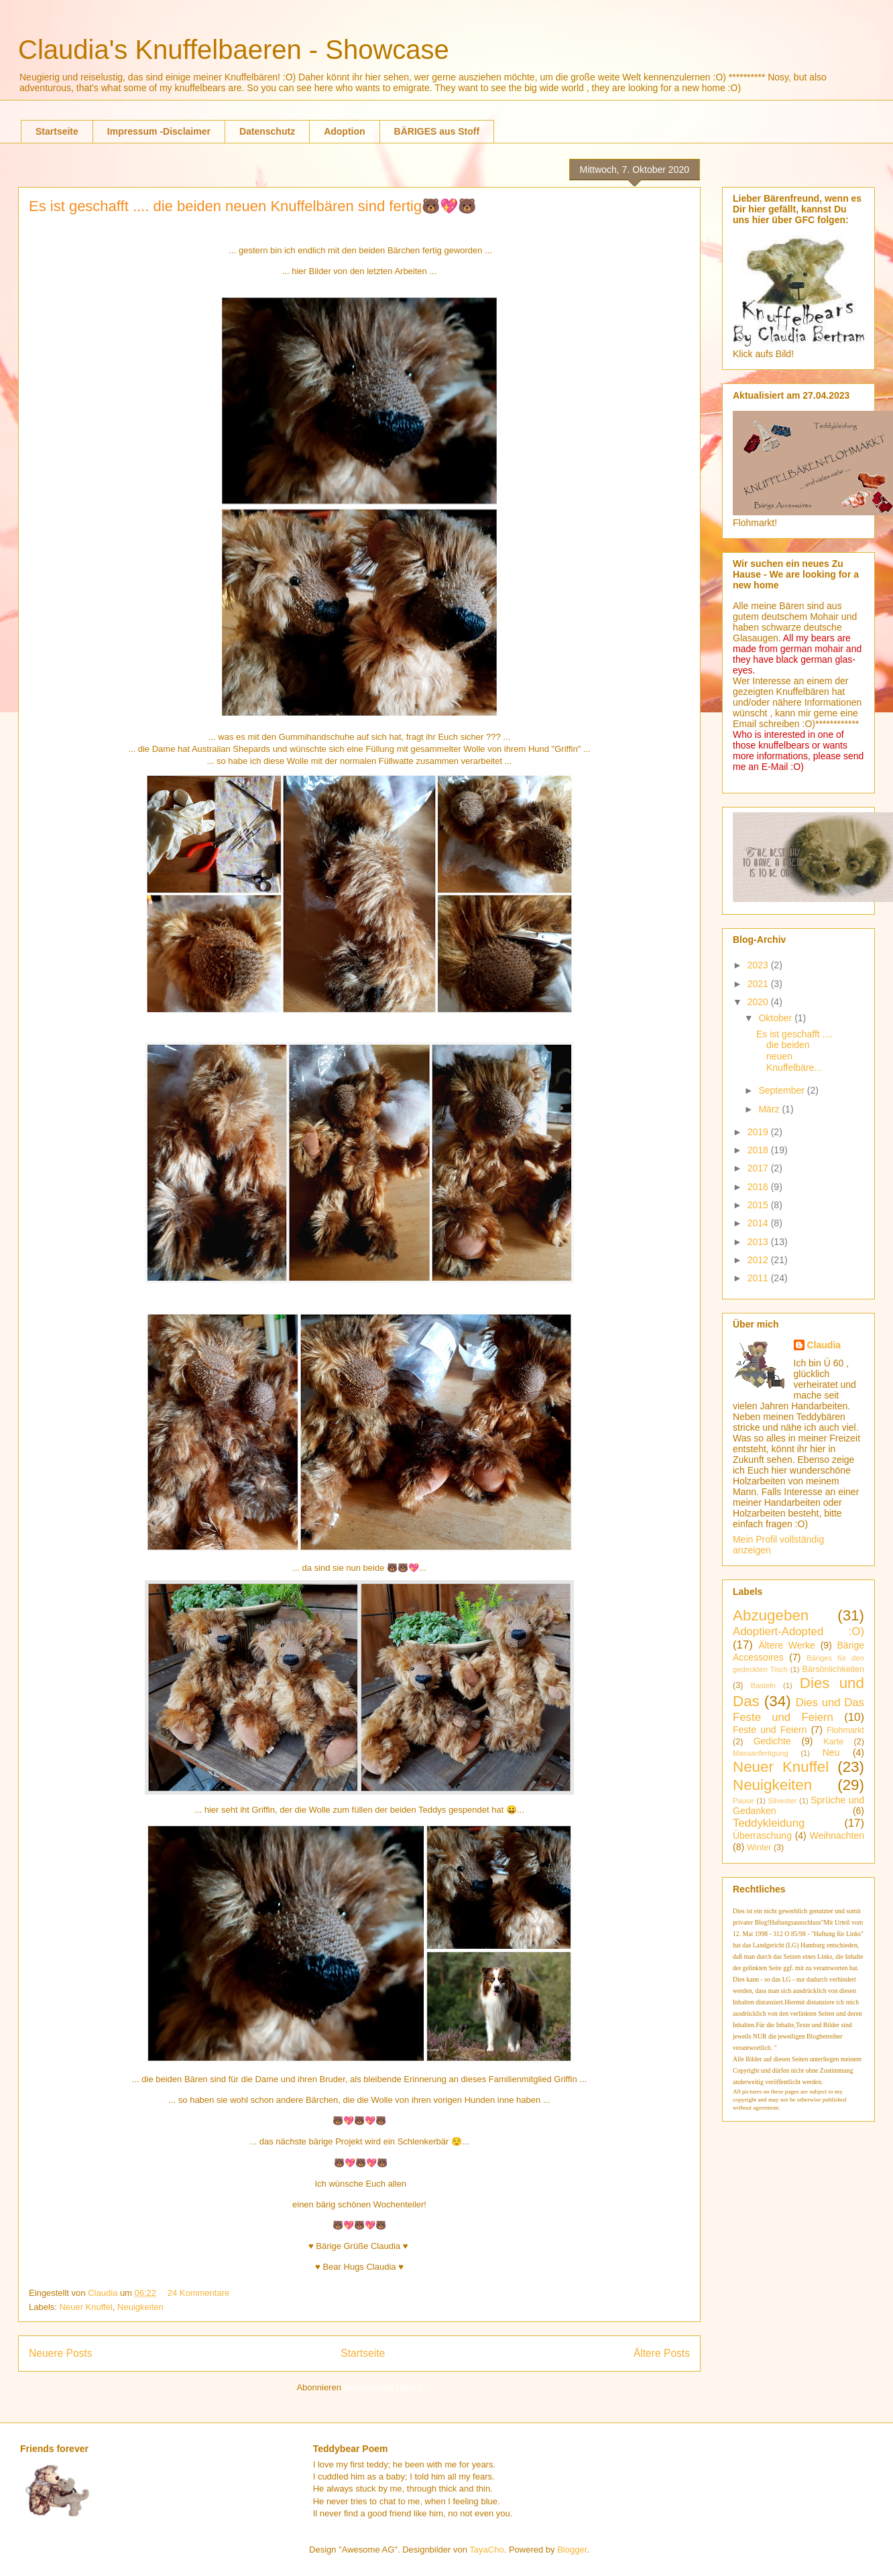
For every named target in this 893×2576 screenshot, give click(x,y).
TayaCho (486, 2550)
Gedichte (772, 1741)
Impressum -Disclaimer (159, 131)
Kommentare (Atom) (383, 2387)
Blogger (572, 2550)
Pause (743, 1801)
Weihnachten (837, 1835)
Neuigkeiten (140, 2307)
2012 (759, 1259)
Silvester (782, 1801)
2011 (759, 1278)
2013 (759, 1241)
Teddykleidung (769, 1823)
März (770, 1109)
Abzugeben (771, 1615)
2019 (759, 1131)
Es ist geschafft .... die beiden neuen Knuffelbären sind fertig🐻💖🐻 (252, 206)
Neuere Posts (60, 2353)
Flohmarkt (845, 1730)
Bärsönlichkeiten (833, 1669)
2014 (759, 1223)
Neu (831, 1752)
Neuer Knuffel (86, 2307)
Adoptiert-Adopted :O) (798, 1631)
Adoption (344, 131)
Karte (833, 1741)
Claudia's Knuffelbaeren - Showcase (233, 49)
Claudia (104, 2293)
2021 (759, 983)
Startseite (57, 131)
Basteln (763, 1685)
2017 (759, 1168)
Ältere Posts (662, 2353)
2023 (759, 965)
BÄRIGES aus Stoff (437, 131)
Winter (759, 1847)
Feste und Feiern (770, 1729)
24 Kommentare (199, 2293)
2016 (759, 1186)
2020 (759, 1001)
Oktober (776, 1018)
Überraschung (762, 1835)
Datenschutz (267, 131)
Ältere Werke (786, 1645)
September (782, 1090)
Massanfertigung (760, 1753)
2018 (759, 1150)
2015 (759, 1205)
